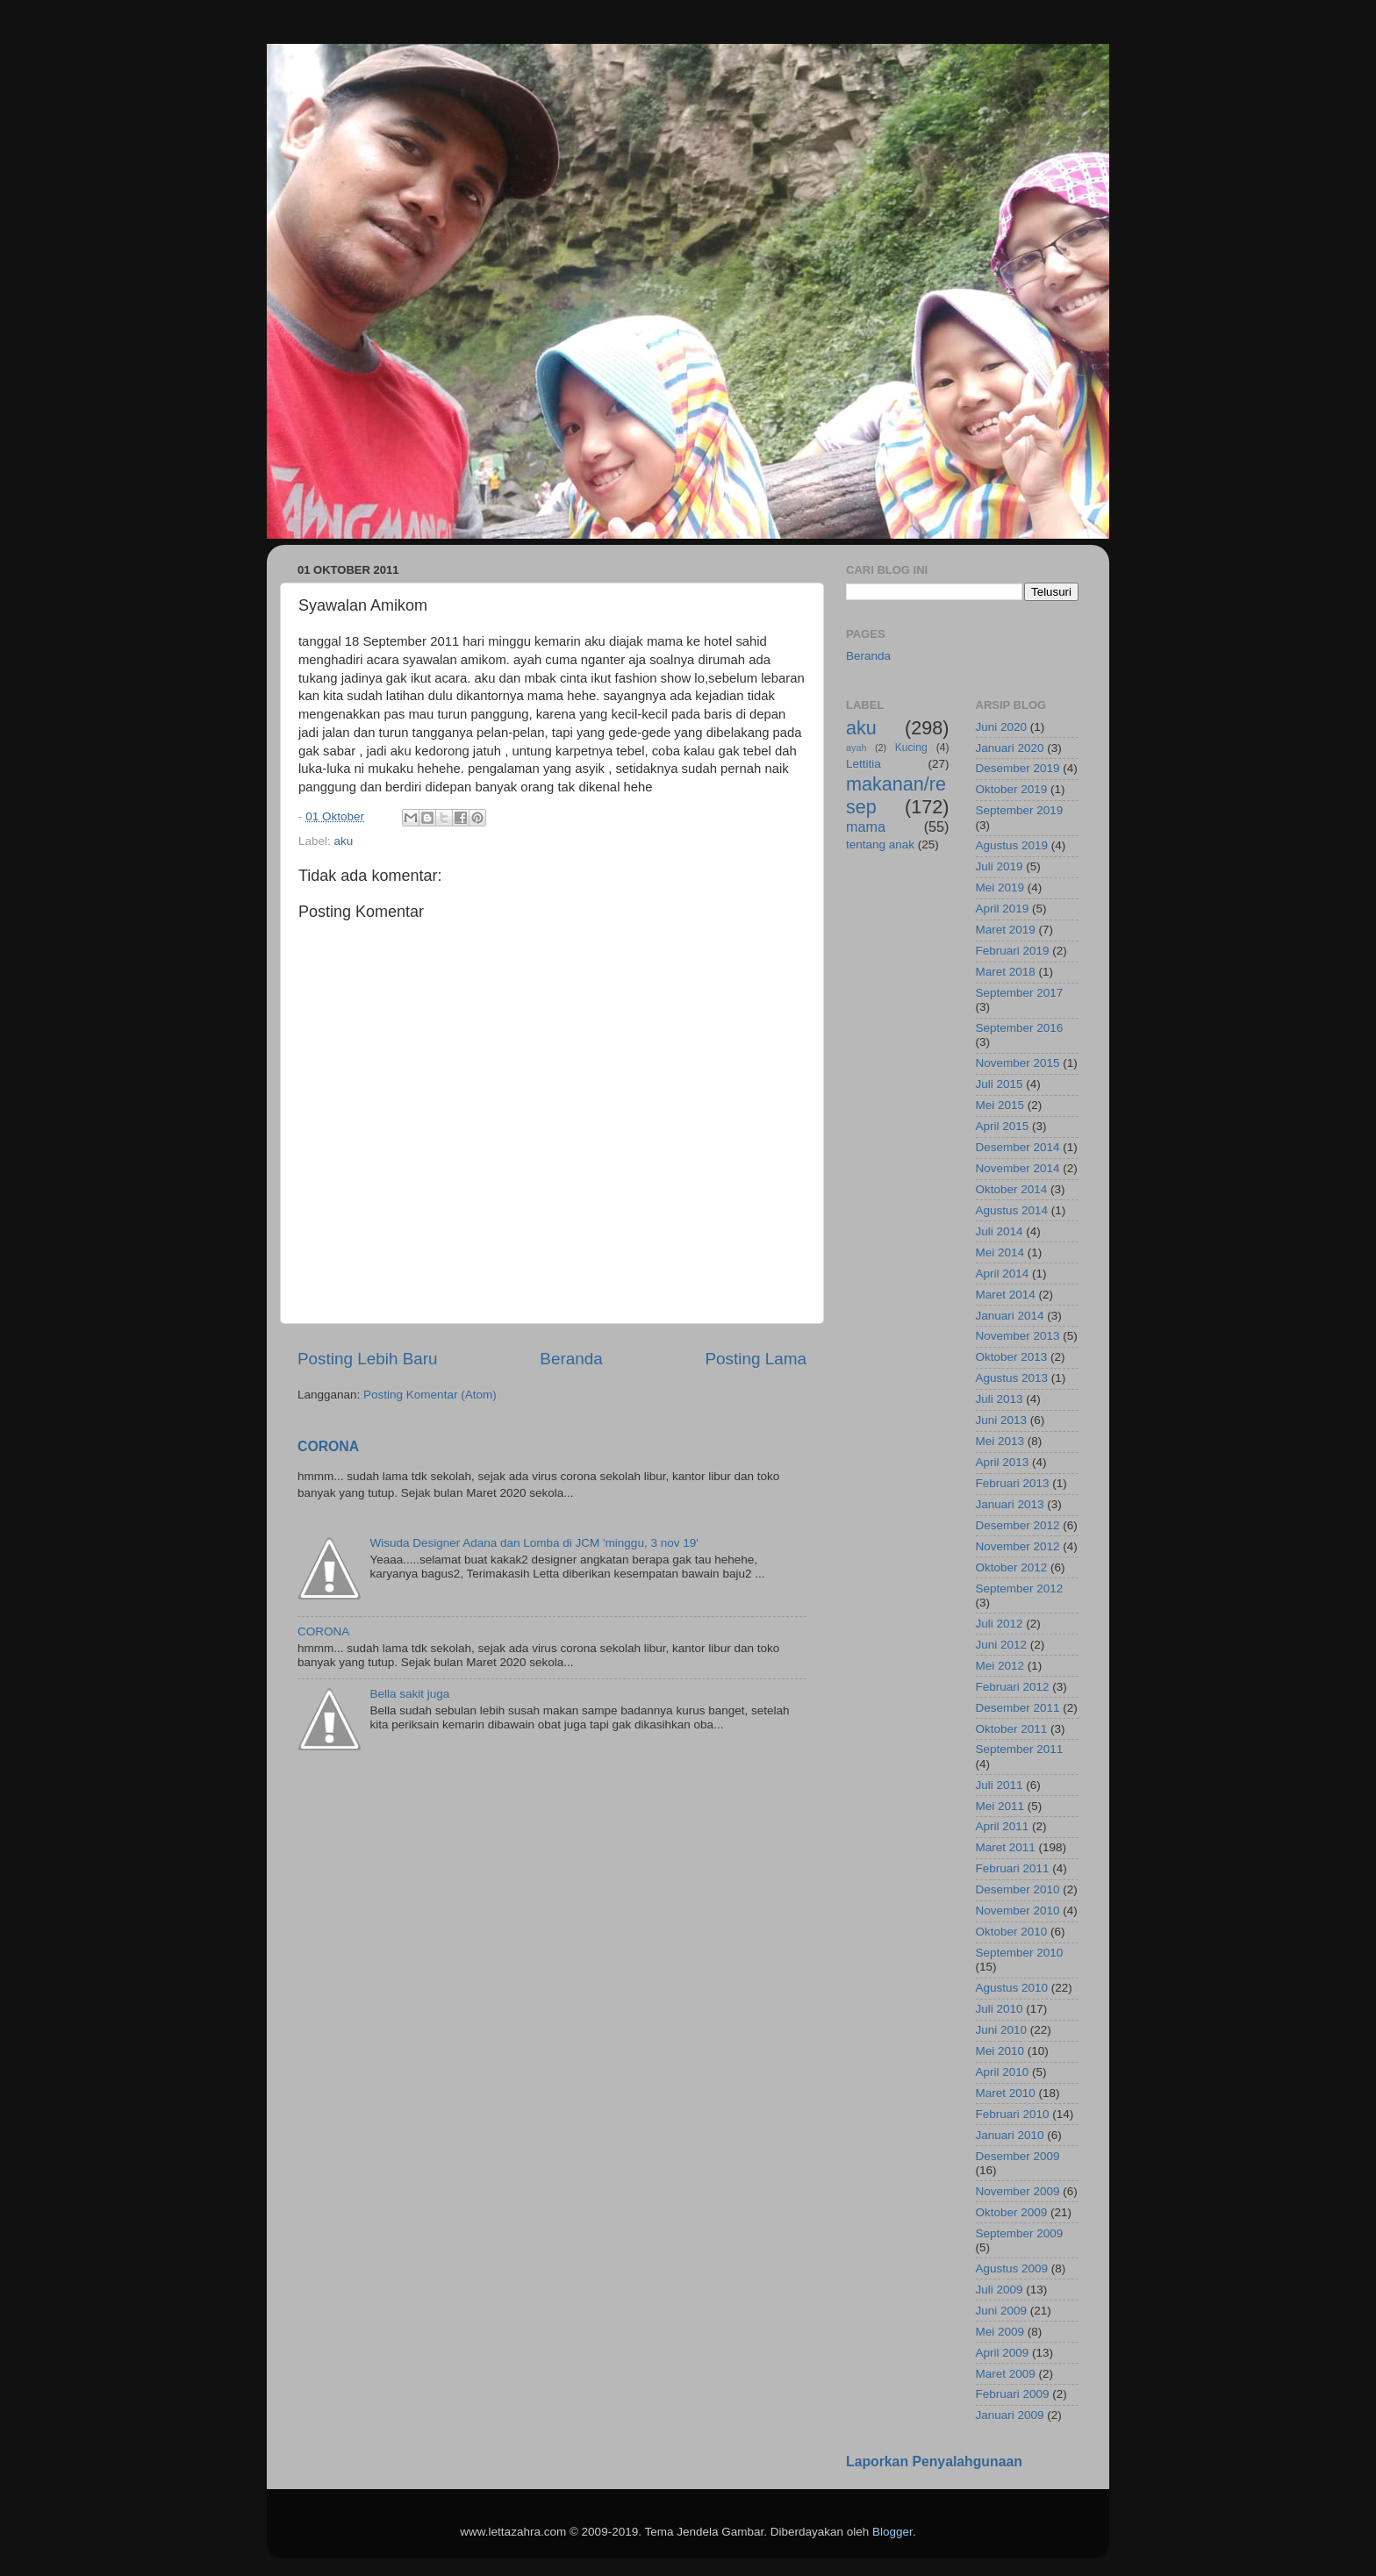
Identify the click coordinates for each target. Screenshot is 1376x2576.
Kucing (911, 747)
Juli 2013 (999, 1399)
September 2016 (1020, 1027)
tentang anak (880, 844)
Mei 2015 (1000, 1105)
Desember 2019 (1018, 768)
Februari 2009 (1013, 2394)
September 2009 (1020, 2233)
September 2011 (1020, 1749)
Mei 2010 (1000, 2050)
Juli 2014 (999, 1231)
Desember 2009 (1018, 2156)
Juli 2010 (999, 2008)
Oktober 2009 (1012, 2212)
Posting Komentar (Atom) (430, 1394)
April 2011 (1002, 1826)
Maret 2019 (1006, 929)
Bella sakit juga (409, 1693)
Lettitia (863, 763)
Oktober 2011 (1012, 1728)
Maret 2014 (1006, 1294)
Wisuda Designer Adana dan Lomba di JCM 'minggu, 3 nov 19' (533, 1542)
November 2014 (1018, 1168)
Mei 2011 (1000, 1806)
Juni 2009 (1002, 2310)
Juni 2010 (1002, 2029)
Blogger (892, 2531)
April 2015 (1002, 1126)
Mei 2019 (1000, 887)
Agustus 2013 (1012, 1378)
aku (344, 841)
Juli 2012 (999, 1623)
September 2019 (1020, 810)
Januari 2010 (1010, 2135)
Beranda (571, 1358)
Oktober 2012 (1012, 1567)
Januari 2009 (1010, 2415)
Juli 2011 (999, 1785)
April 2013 (1002, 1462)
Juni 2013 (1002, 1420)
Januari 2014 (1010, 1315)
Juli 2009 (999, 2289)
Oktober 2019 (1012, 789)
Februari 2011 (1013, 1868)
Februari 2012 (1013, 1686)
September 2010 (1020, 1952)
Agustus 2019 (1012, 845)
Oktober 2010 (1012, 1931)
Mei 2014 (1000, 1252)
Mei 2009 (1000, 2331)
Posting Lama (755, 1358)
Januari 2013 (1010, 1504)
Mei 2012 (1000, 1665)
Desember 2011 (1018, 1707)
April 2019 (1002, 908)
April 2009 (1002, 2352)
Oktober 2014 (1012, 1189)
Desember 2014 (1018, 1147)
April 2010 (1002, 2072)
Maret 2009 (1006, 2373)
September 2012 (1020, 1588)
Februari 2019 (1013, 950)
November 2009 (1018, 2191)
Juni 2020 (1002, 726)
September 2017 (1020, 992)
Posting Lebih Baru (367, 1358)
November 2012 (1018, 1546)
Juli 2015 (999, 1084)
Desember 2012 (1018, 1525)
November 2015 (1018, 1063)
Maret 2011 (1006, 1847)
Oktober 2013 (1012, 1356)
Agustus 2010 (1012, 1987)
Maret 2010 (1006, 2093)
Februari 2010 (1013, 2114)
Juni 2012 (1002, 1644)
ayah (856, 747)
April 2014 (1002, 1273)
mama (865, 826)
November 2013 (1018, 1335)
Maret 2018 (1006, 971)
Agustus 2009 (1012, 2268)
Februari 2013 (1013, 1483)
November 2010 (1018, 1910)
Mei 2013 (1000, 1441)
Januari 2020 (1010, 748)
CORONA (328, 1446)
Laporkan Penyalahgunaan (934, 2461)
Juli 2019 (999, 866)
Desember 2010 (1018, 1889)
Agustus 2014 (1012, 1210)
